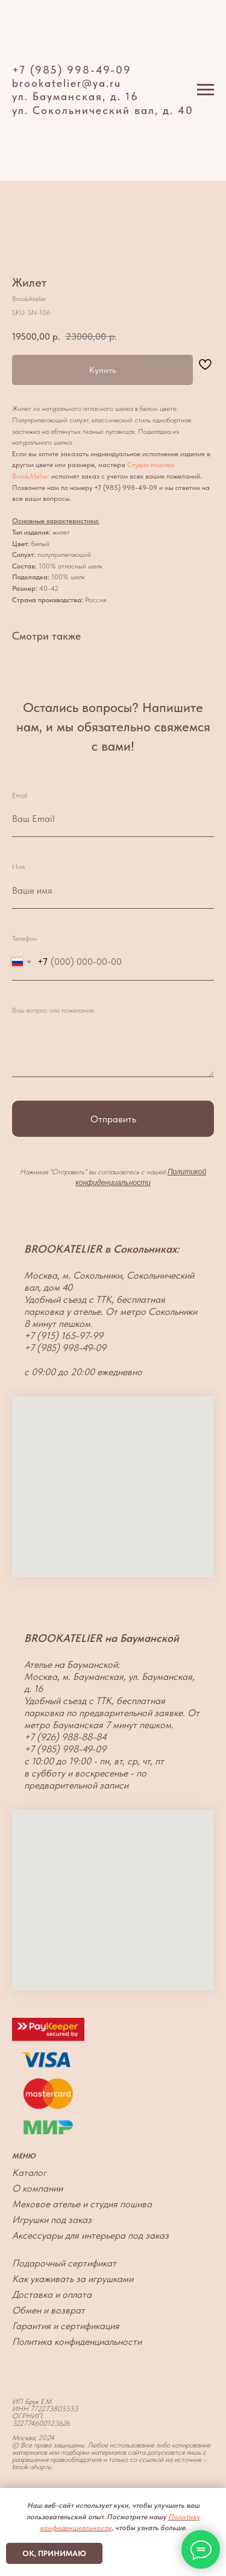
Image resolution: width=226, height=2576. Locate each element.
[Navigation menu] (205, 90)
